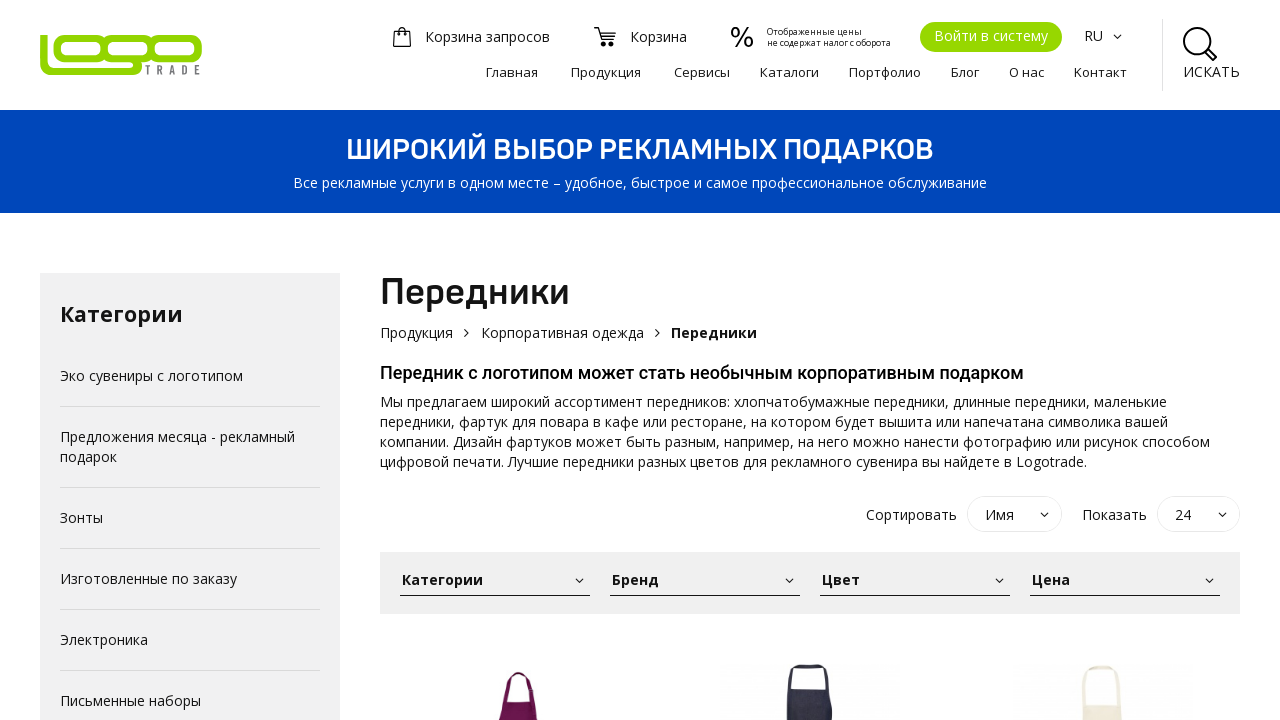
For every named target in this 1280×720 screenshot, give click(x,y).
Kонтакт (1100, 72)
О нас (1026, 72)
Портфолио (885, 72)
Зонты (81, 517)
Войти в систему (991, 35)
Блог (965, 72)
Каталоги (789, 72)
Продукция (606, 72)
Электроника (104, 639)
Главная (512, 72)
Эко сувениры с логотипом (151, 375)
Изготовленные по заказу (148, 578)
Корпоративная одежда (562, 332)
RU (1105, 35)
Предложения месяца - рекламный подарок (177, 446)
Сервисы (702, 72)
